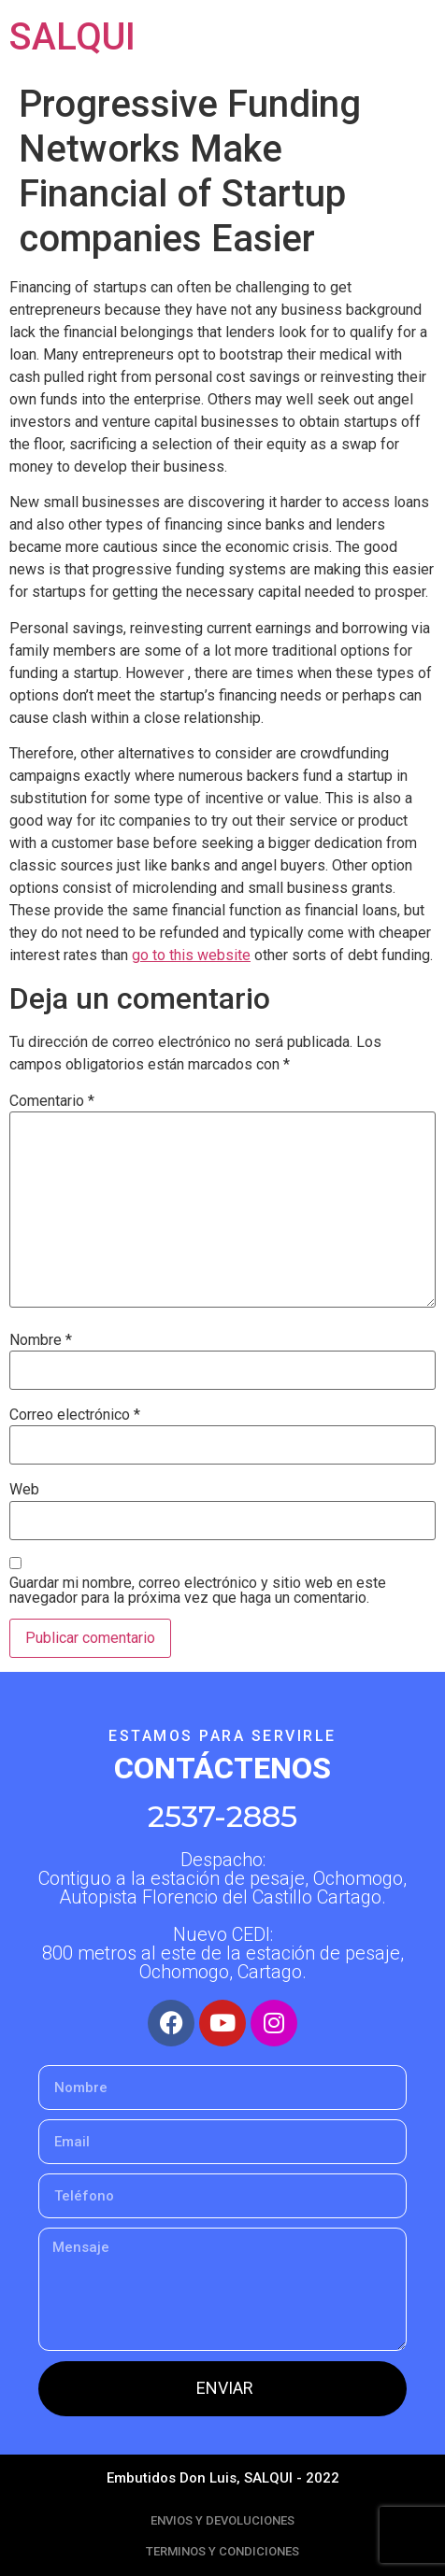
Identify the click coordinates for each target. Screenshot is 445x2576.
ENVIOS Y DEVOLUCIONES (222, 2520)
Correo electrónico (74, 1415)
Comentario (51, 1101)
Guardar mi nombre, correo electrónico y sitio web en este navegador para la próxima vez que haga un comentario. (197, 1591)
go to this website (191, 955)
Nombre (40, 1340)
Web (24, 1489)
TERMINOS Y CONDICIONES (222, 2551)
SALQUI (72, 37)
